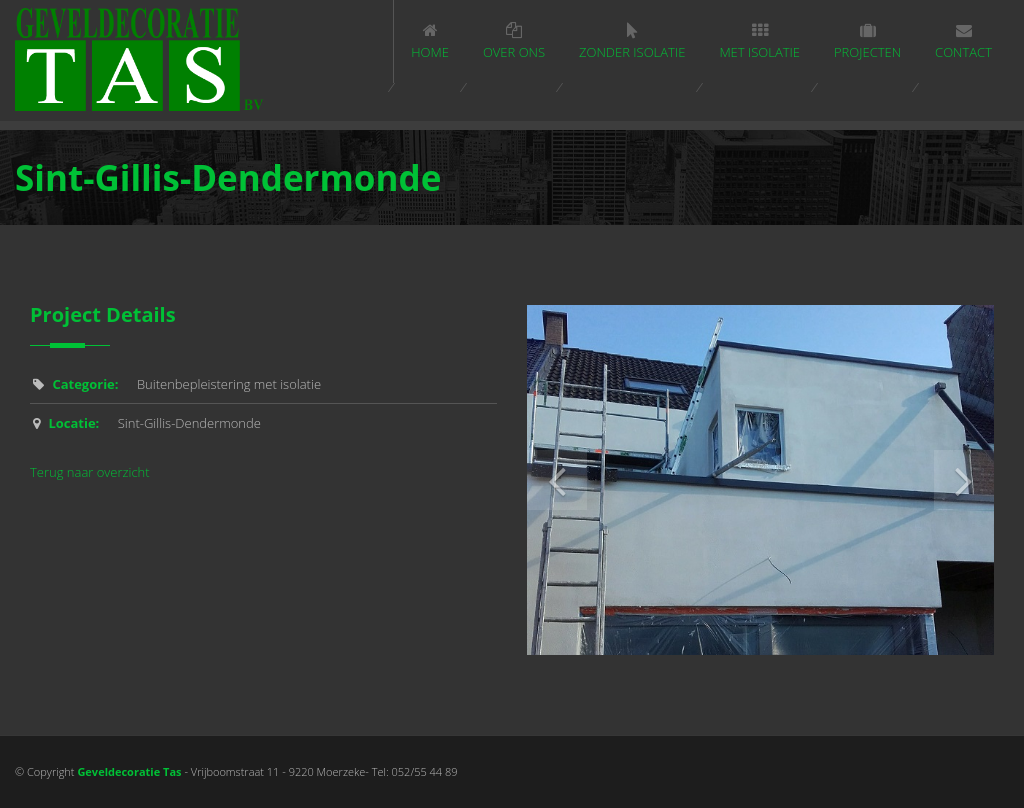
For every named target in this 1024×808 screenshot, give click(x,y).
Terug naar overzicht (90, 472)
